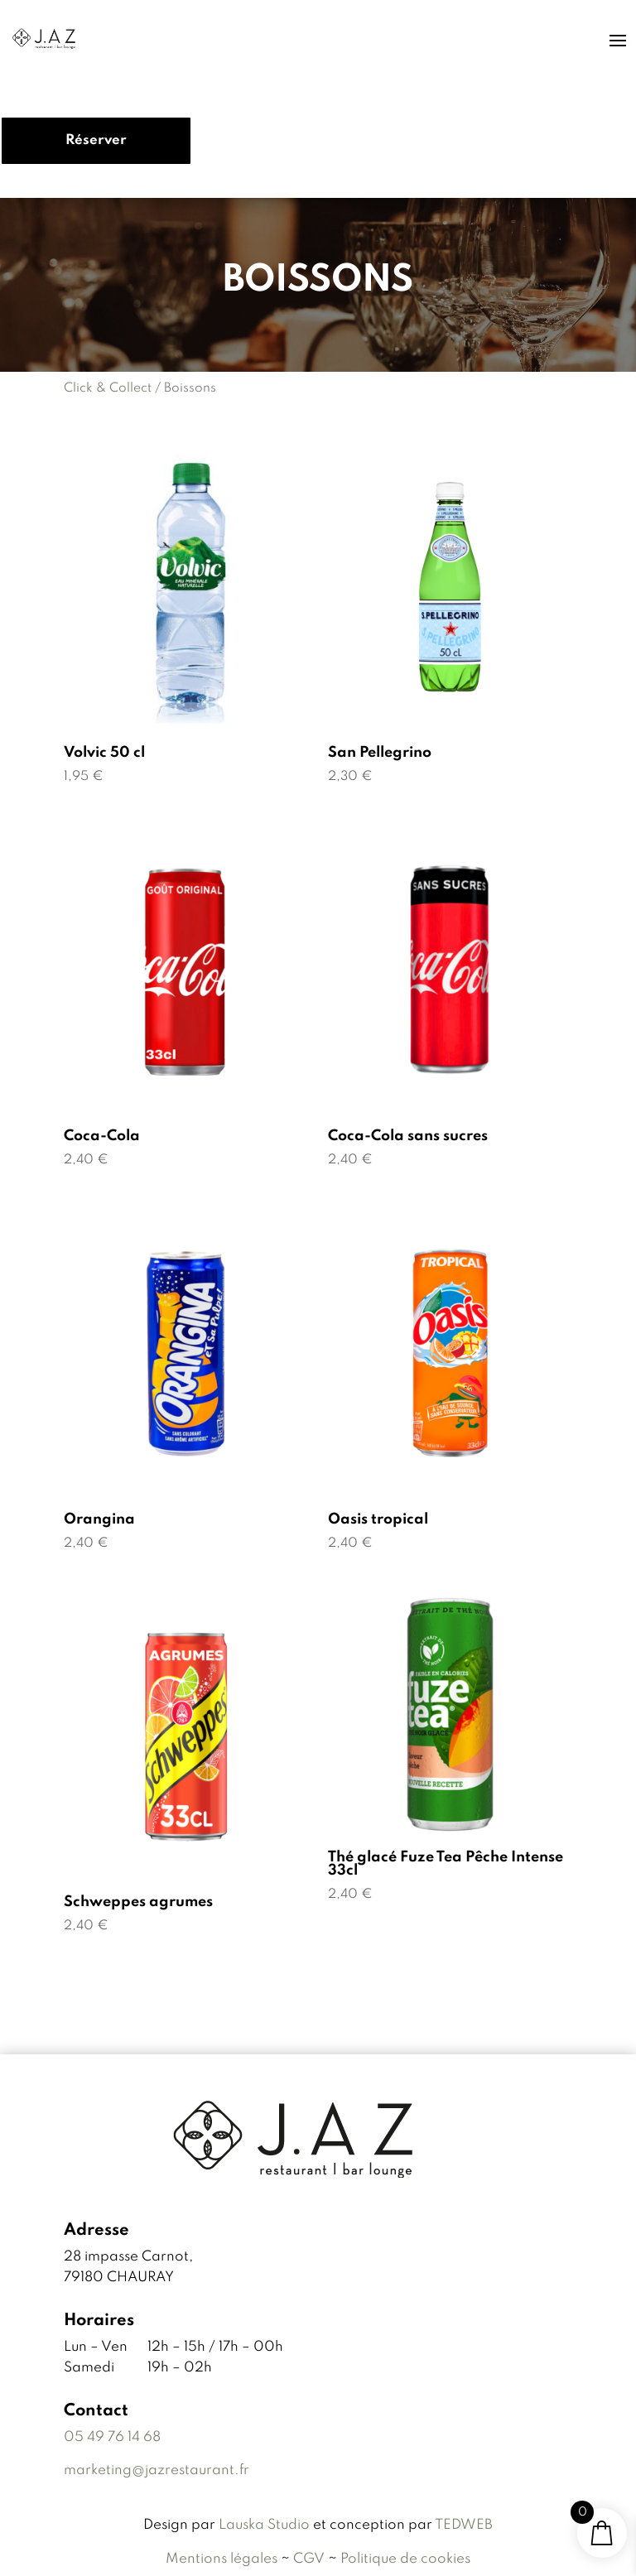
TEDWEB (464, 2525)
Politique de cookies (405, 2559)
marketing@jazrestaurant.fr (156, 2470)
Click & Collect (108, 388)
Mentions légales (221, 2559)
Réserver (96, 140)
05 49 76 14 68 (112, 2437)
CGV (309, 2559)
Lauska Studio (266, 2525)
